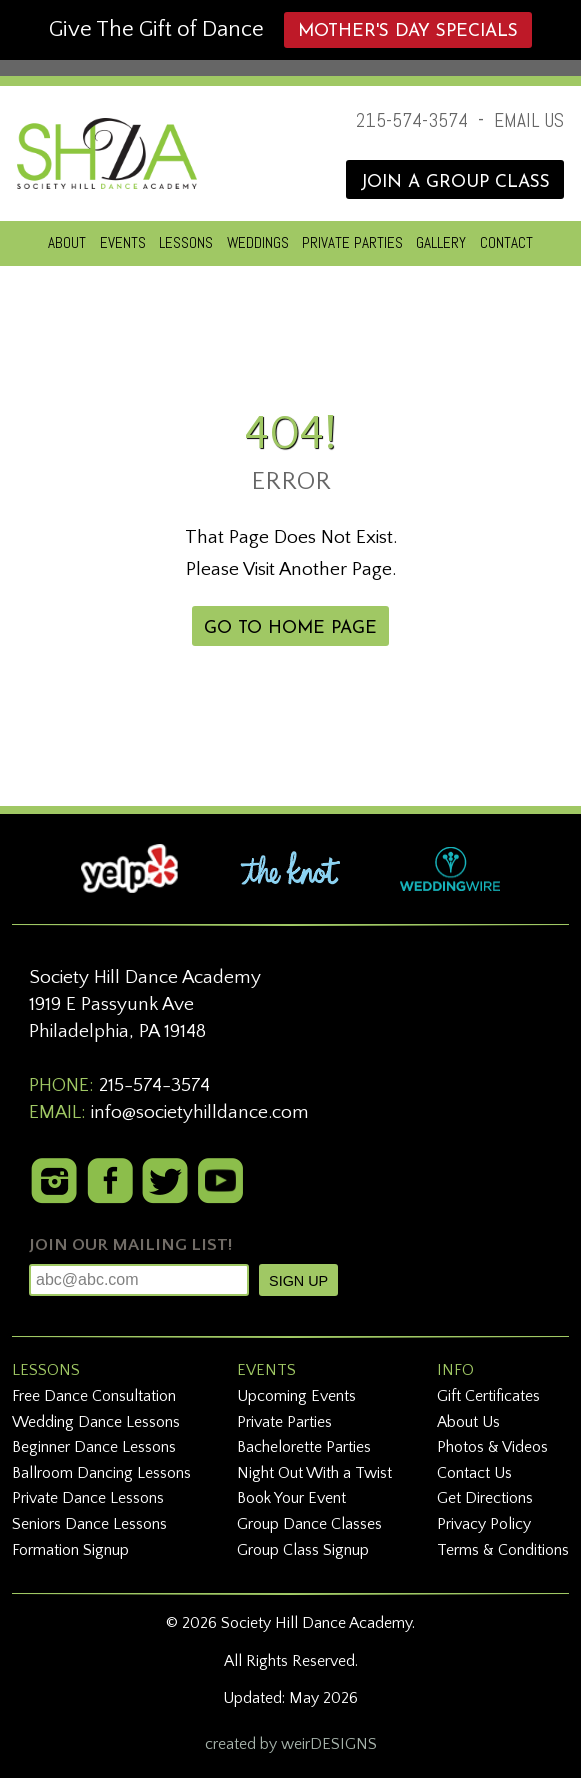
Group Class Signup (303, 1550)
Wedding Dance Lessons (96, 1422)
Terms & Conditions (503, 1550)
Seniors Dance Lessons (89, 1524)
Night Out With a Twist (314, 1473)
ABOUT (67, 242)
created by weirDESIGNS (291, 1744)
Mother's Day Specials (408, 31)
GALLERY (441, 242)
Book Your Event (291, 1498)
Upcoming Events (296, 1396)
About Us (468, 1422)
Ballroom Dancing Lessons (101, 1473)
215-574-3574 (412, 120)
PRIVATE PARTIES (352, 242)
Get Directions (485, 1498)
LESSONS (186, 242)
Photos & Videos (492, 1447)
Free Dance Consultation (94, 1396)
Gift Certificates (488, 1396)
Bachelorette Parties (304, 1447)
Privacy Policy (484, 1524)
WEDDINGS (258, 242)
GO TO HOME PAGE (290, 628)
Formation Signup (70, 1550)
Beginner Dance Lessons (94, 1447)
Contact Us (474, 1473)
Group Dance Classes (309, 1524)
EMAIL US (529, 120)
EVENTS (123, 242)
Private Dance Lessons (88, 1498)
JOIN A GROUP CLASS (455, 182)
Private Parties (284, 1422)
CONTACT (506, 242)
